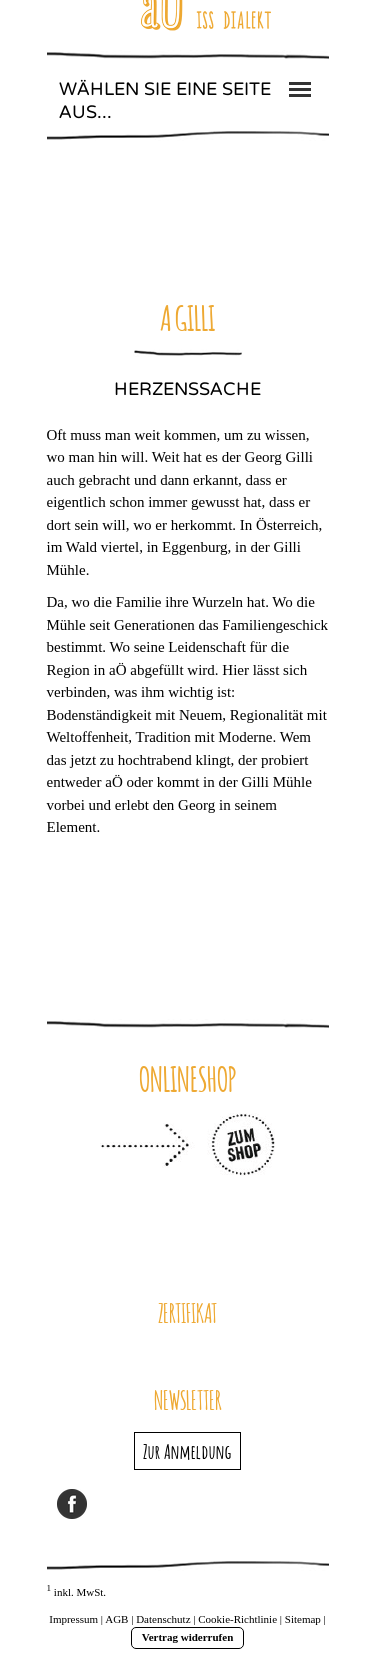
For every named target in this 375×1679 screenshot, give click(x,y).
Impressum (73, 1619)
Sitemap (303, 1619)
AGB (116, 1619)
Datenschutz (163, 1619)
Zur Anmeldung (187, 1451)
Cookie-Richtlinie (237, 1619)
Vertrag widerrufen (188, 1637)
